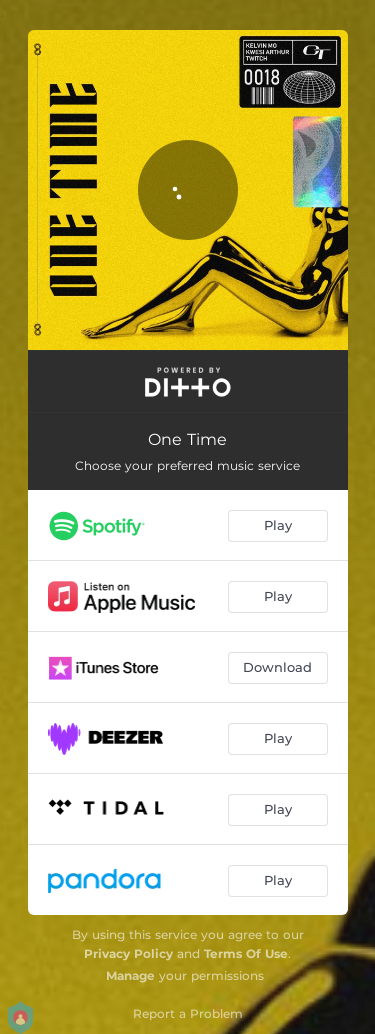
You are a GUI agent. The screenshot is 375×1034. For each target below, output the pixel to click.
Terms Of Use (246, 953)
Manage (130, 975)
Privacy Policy (128, 953)
